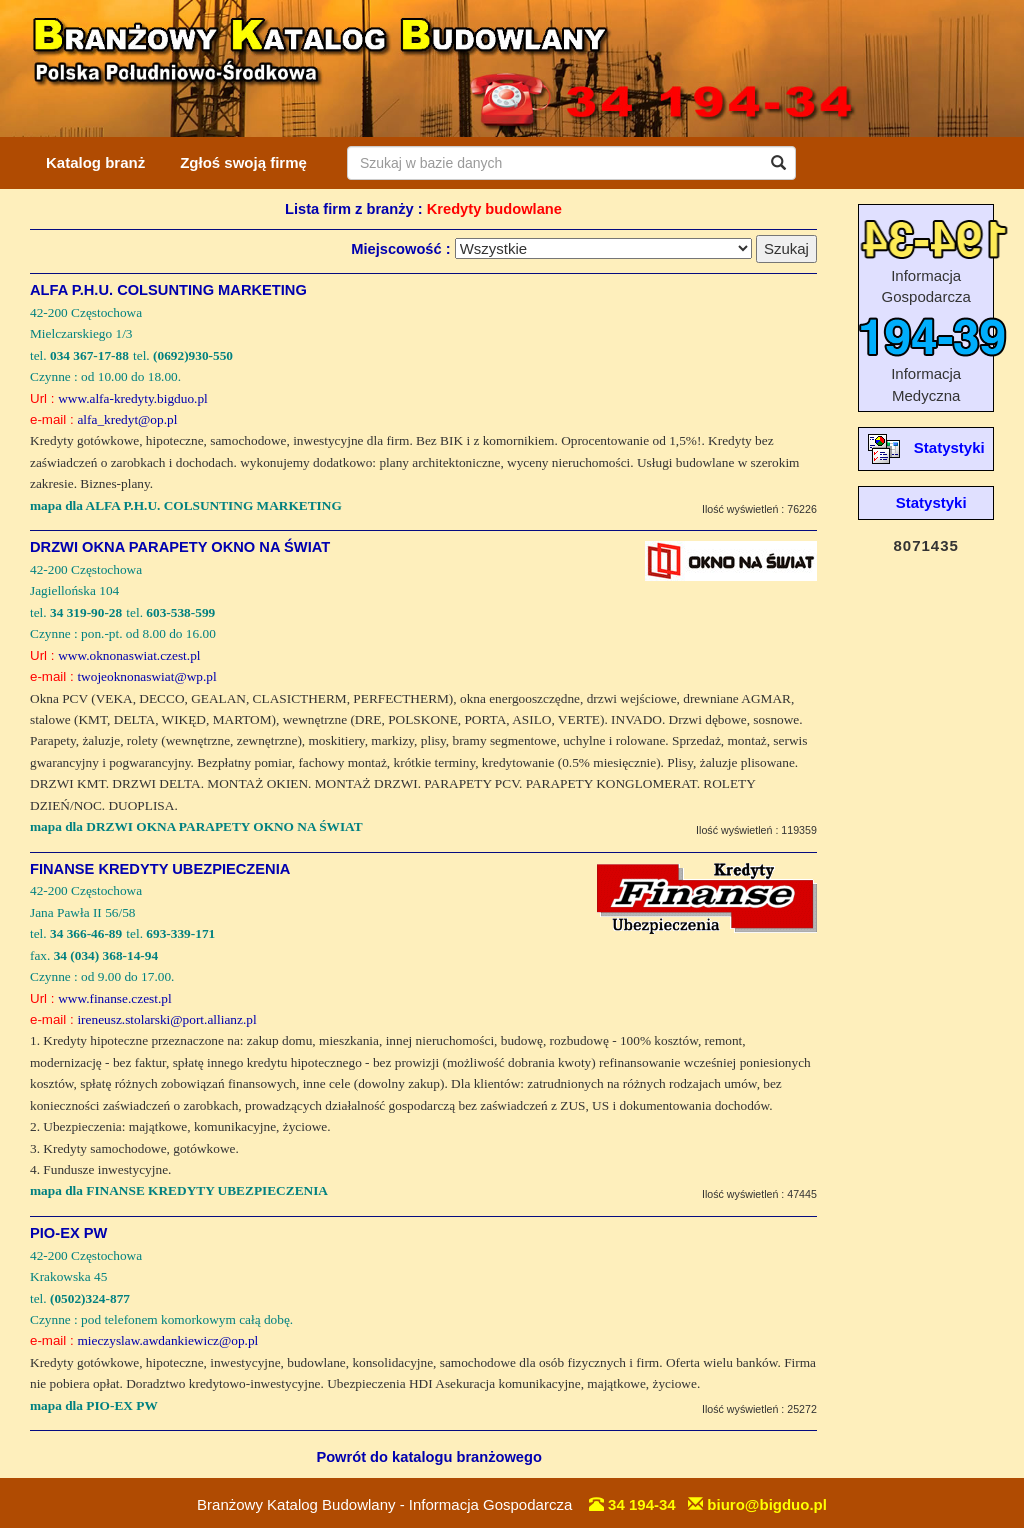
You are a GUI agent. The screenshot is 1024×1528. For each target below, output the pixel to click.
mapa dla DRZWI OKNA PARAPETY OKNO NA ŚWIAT (196, 826)
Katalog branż (95, 162)
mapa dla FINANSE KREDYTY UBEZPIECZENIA (179, 1190)
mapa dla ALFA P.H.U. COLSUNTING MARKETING (186, 505)
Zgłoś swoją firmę (243, 162)
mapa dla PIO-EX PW (94, 1405)
